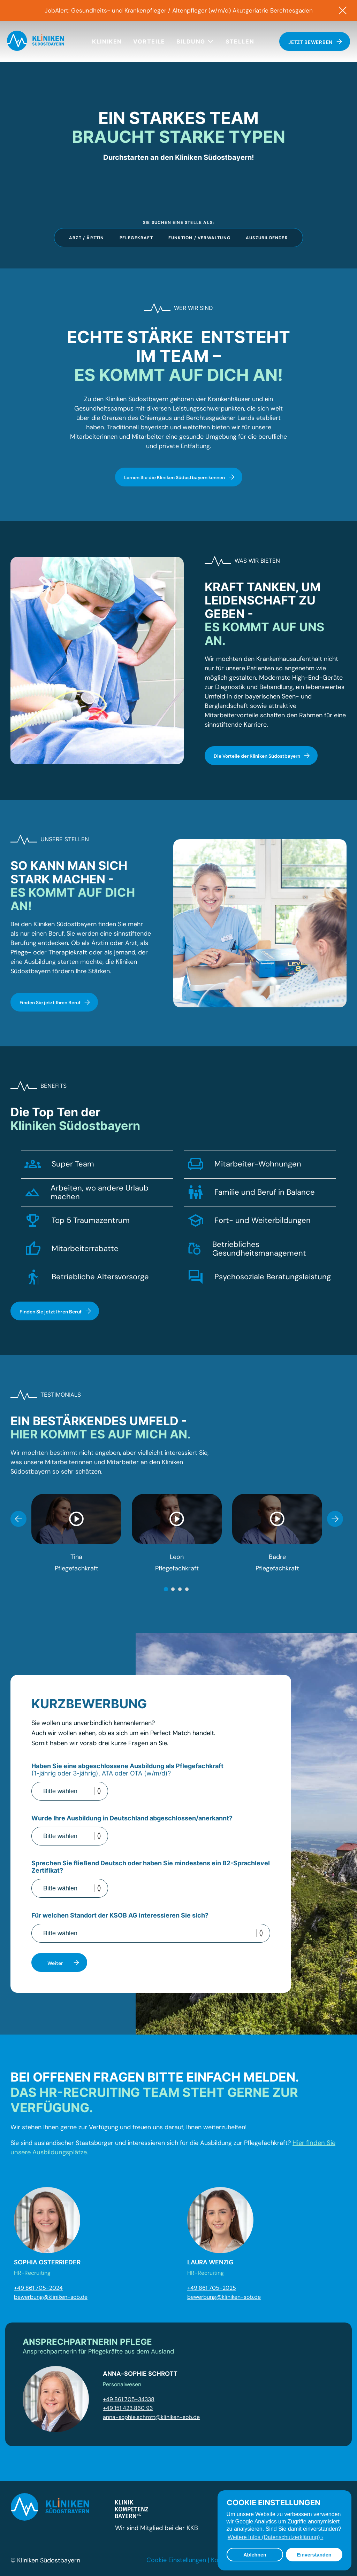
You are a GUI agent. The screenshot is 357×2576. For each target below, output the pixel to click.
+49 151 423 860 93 (128, 2406)
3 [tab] (180, 1586)
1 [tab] (166, 1586)
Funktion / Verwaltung (199, 236)
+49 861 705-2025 (211, 2285)
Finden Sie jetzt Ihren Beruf (55, 1000)
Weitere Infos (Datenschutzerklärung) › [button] (275, 2537)
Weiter (63, 1960)
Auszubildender (267, 236)
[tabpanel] (76, 1531)
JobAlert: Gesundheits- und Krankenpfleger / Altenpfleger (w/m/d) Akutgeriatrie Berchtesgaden (178, 10)
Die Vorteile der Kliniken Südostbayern (263, 753)
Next (335, 1516)
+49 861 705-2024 (38, 2285)
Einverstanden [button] (314, 2555)
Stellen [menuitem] (240, 41)
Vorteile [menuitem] (149, 41)
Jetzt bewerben (315, 41)
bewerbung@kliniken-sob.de (51, 2294)
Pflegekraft (136, 236)
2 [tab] (173, 1586)
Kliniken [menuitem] (107, 41)
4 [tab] (187, 1586)
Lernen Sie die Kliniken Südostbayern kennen (179, 474)
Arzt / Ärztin (86, 236)
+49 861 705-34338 (128, 2397)
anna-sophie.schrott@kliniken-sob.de (151, 2414)
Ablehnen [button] (254, 2555)
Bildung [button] (194, 41)
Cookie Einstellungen (176, 2557)
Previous (18, 1516)
